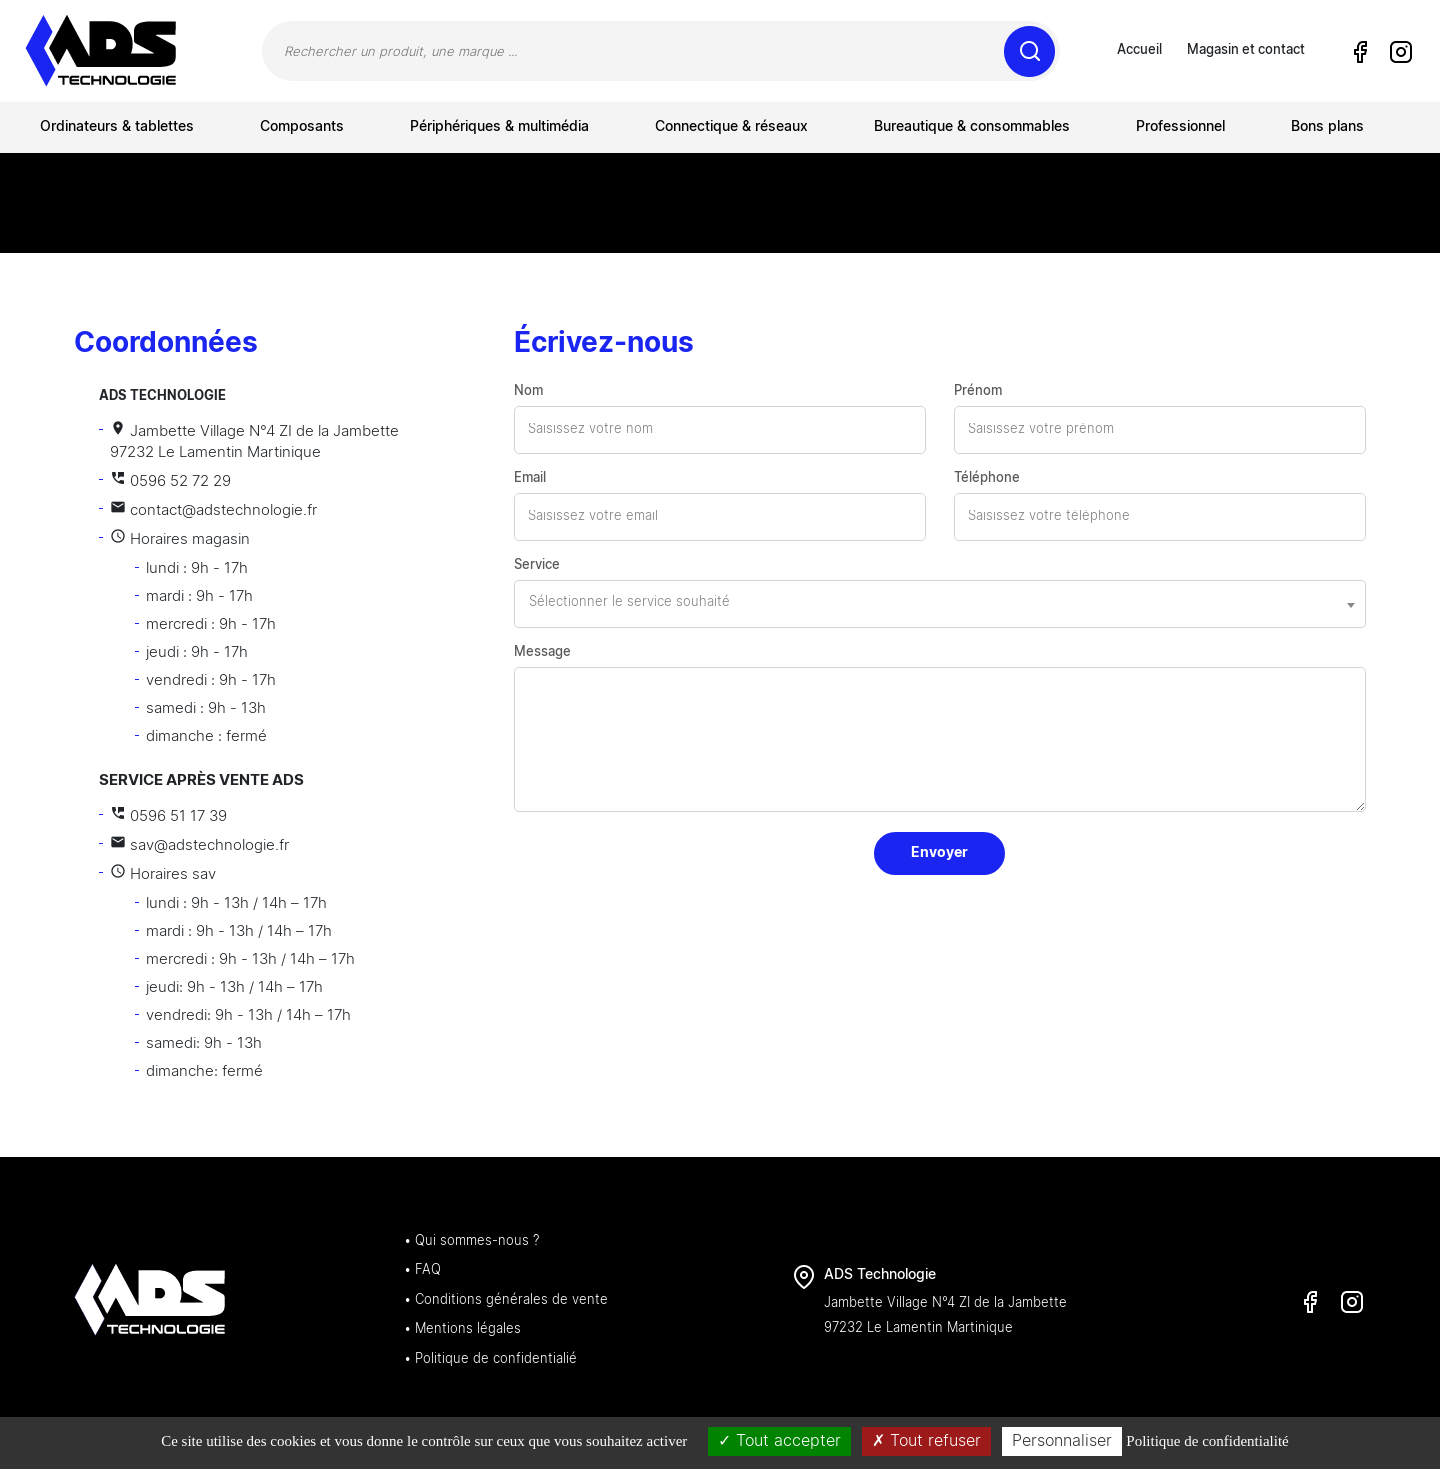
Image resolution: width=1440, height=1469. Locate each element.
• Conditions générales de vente (506, 1300)
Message (542, 652)
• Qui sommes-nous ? (471, 1241)
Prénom (978, 391)
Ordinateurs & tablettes (117, 127)
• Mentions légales (462, 1329)
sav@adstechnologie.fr (199, 845)
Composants (302, 127)
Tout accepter (779, 1441)
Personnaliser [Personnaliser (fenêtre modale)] (1062, 1441)
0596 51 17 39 (168, 816)
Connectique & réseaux (731, 127)
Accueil (1139, 50)
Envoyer (939, 853)
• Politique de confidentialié (490, 1359)
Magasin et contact (1246, 50)
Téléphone (987, 478)
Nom (528, 391)
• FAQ (422, 1270)
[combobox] (939, 604)
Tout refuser (926, 1441)
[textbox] (939, 603)
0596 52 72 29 (170, 481)
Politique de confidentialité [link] (1207, 1441)
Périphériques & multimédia (499, 127)
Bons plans (1327, 127)
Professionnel (1180, 127)
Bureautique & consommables (972, 127)
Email (530, 478)
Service (537, 565)
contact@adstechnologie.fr (213, 510)
